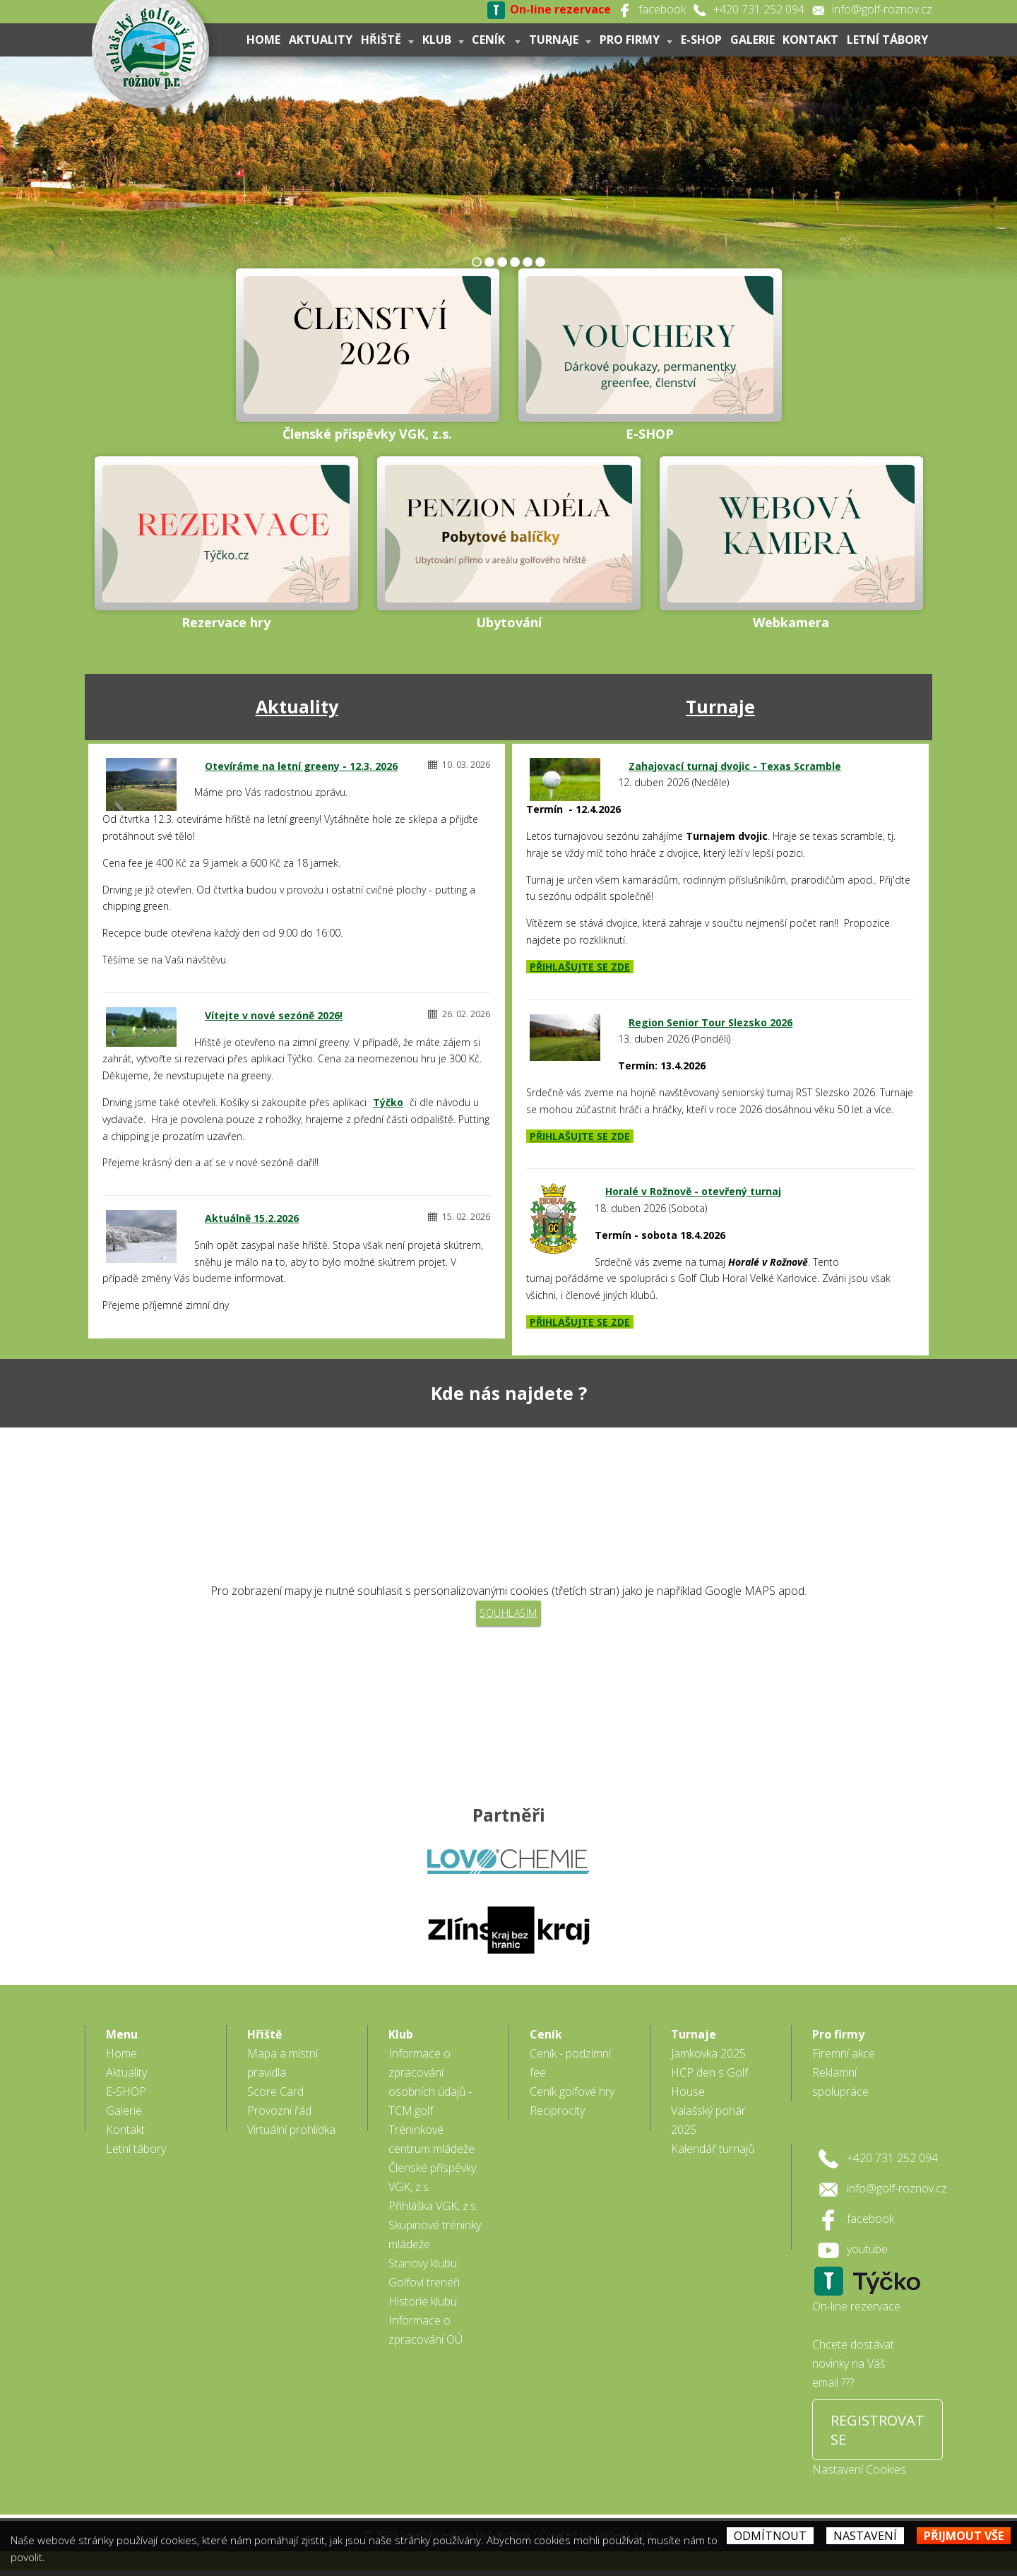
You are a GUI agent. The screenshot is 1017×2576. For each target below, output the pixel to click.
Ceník (496, 39)
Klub (442, 39)
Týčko (388, 1102)
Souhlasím (508, 1613)
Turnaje (560, 39)
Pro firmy (635, 39)
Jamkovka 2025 (708, 2059)
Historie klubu (422, 2307)
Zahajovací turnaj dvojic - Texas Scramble (735, 766)
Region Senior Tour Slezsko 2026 (710, 1022)
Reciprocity (557, 2116)
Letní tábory (887, 39)
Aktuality (320, 39)
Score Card (275, 2097)
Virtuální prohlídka (291, 2135)
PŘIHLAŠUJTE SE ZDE (580, 966)
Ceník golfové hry (572, 2097)
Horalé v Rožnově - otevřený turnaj (693, 1191)
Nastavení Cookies (859, 2475)
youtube (867, 2254)
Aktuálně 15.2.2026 (252, 1218)
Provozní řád (279, 2116)
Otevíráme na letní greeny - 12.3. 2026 (301, 766)
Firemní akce (843, 2059)
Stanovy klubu (422, 2269)
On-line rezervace (856, 2312)
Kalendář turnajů (712, 2154)
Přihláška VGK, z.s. (433, 2211)
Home (263, 39)
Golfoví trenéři (424, 2288)
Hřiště (386, 39)
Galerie (752, 39)
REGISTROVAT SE (877, 2435)
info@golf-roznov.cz (882, 9)
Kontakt (810, 39)
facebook (662, 9)
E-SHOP (700, 39)
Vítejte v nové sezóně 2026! (274, 1015)
